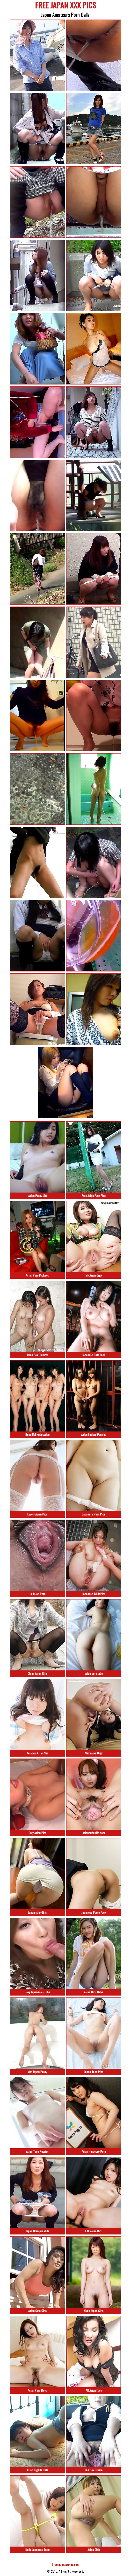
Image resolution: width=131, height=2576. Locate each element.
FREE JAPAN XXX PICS (65, 6)
